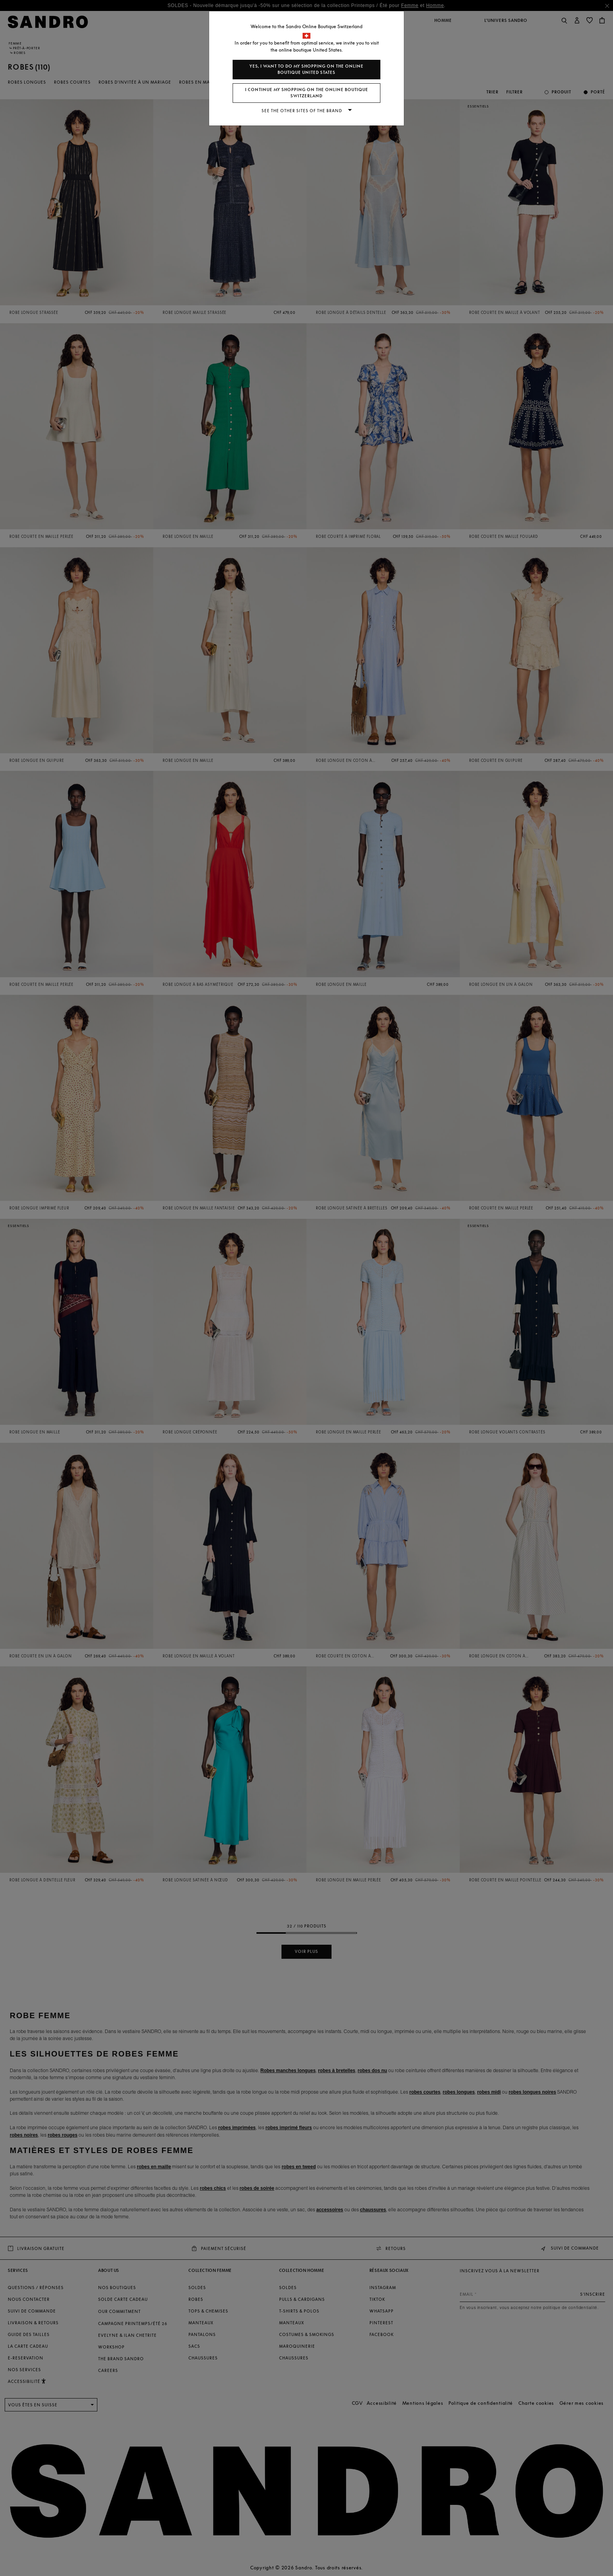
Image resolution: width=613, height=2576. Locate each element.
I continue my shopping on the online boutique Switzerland (306, 93)
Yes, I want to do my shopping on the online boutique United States (306, 69)
